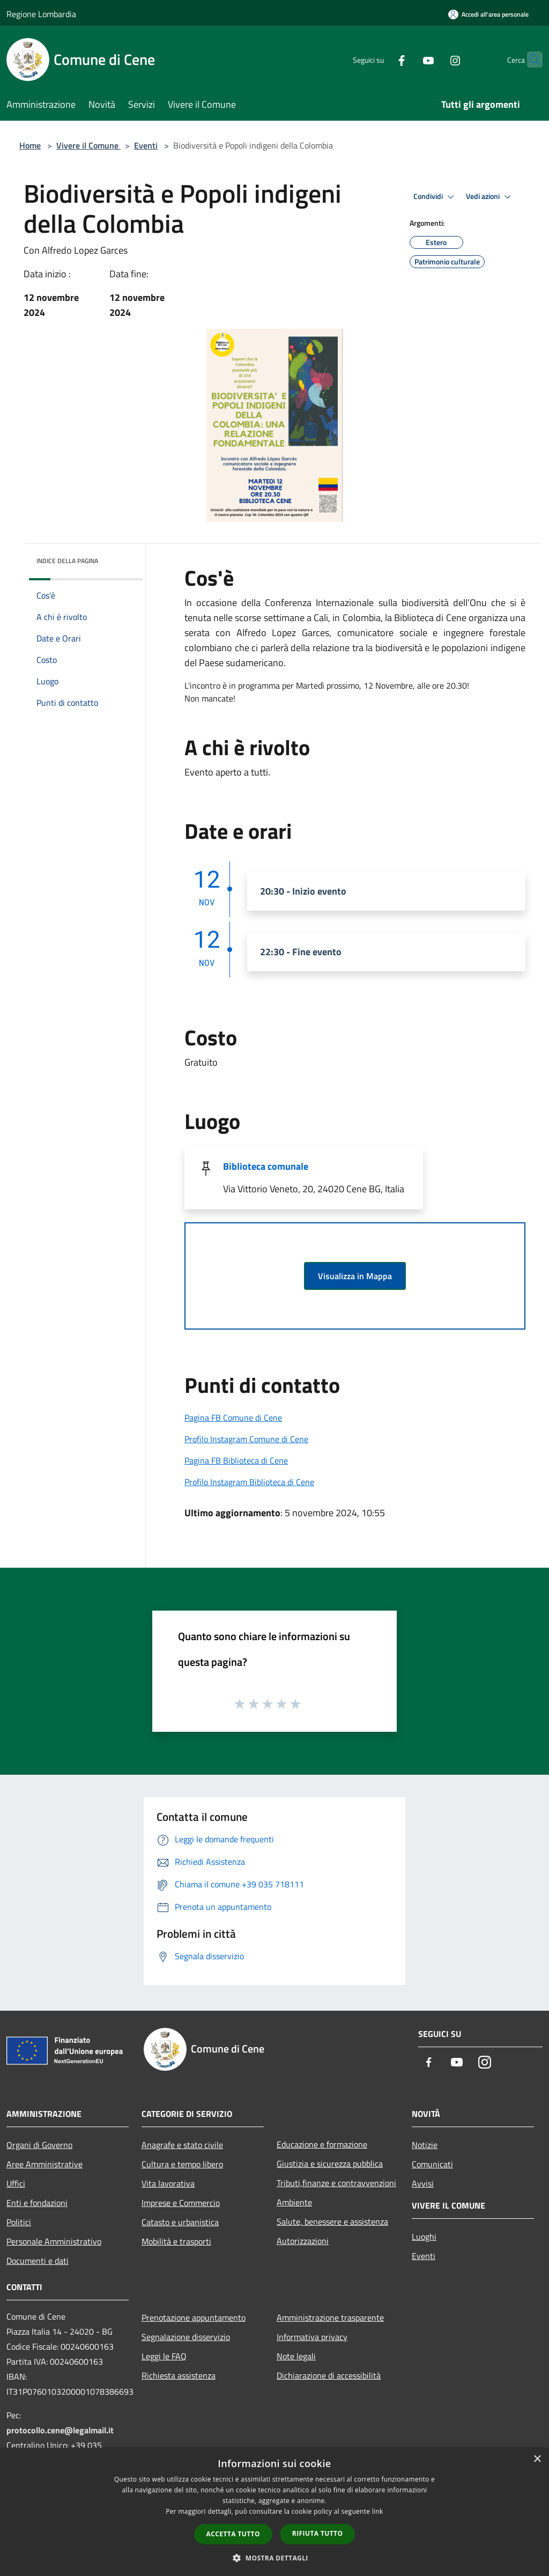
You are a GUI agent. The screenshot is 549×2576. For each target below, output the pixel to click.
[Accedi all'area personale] (488, 14)
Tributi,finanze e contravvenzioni (336, 2182)
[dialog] (274, 2512)
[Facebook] (380, 59)
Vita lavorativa (168, 2183)
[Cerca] (530, 59)
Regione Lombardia (41, 14)
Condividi (435, 196)
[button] (274, 2557)
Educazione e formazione (322, 2144)
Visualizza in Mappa (355, 1275)
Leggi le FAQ (164, 2356)
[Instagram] (434, 59)
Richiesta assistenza (179, 2375)
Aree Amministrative (44, 2164)
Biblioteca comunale (265, 1166)
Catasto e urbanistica (180, 2222)
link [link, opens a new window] (377, 2511)
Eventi (146, 145)
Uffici (15, 2183)
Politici (18, 2222)
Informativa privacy (312, 2336)
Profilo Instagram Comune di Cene (246, 1439)
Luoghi (424, 2236)
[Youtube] (407, 59)
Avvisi (423, 2183)
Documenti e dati (37, 2260)
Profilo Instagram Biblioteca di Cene (249, 1481)
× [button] (537, 2459)
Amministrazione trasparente (330, 2317)
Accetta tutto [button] (233, 2533)
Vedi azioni (490, 196)
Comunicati (432, 2164)
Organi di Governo (39, 2144)
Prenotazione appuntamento (194, 2317)
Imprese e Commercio (181, 2202)
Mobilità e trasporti (176, 2241)
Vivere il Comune (88, 145)
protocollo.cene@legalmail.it (60, 2430)
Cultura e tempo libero (182, 2164)
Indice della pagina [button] (67, 561)
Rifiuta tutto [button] (317, 2533)
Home (30, 145)
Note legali (296, 2356)
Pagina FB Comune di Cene (233, 1417)
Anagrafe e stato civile (182, 2144)
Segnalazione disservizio (186, 2336)
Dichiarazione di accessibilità (329, 2375)
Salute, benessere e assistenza (332, 2221)
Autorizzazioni (303, 2240)
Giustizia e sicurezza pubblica (330, 2163)
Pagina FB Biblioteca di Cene (236, 1460)
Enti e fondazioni (37, 2202)
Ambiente (294, 2202)
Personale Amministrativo (53, 2241)
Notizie (424, 2144)
